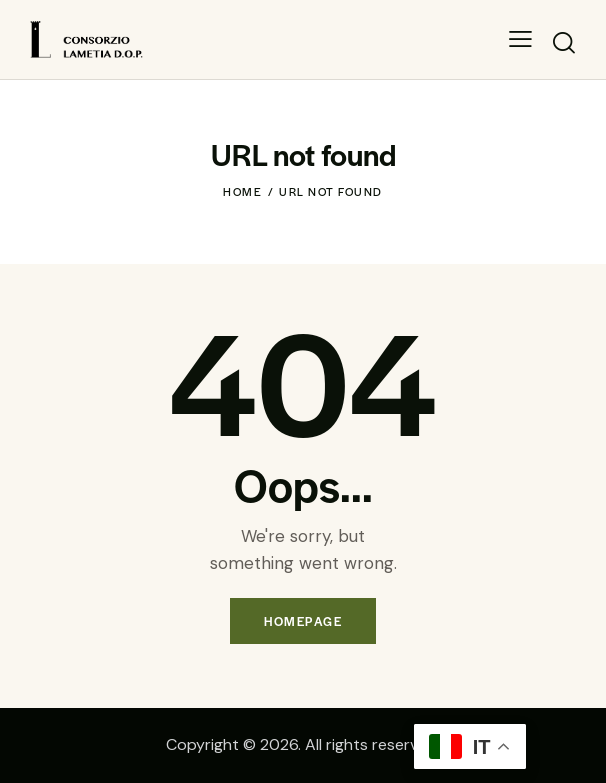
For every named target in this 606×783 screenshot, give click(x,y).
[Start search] (563, 42)
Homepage (303, 621)
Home (242, 191)
